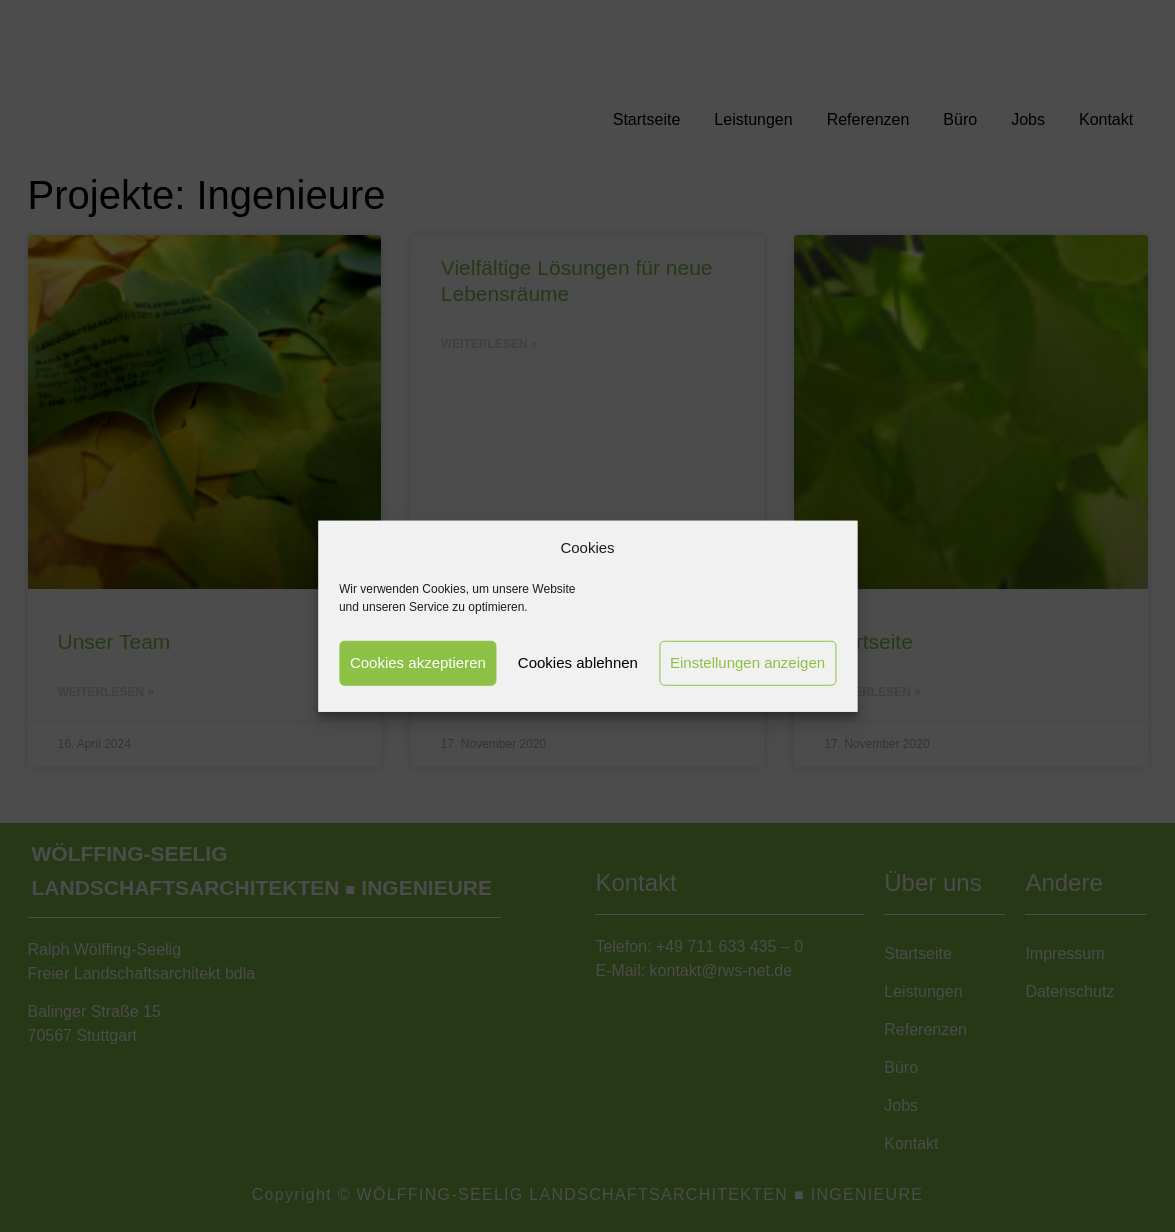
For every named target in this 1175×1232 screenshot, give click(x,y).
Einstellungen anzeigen (747, 662)
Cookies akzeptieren (418, 662)
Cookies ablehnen (578, 662)
